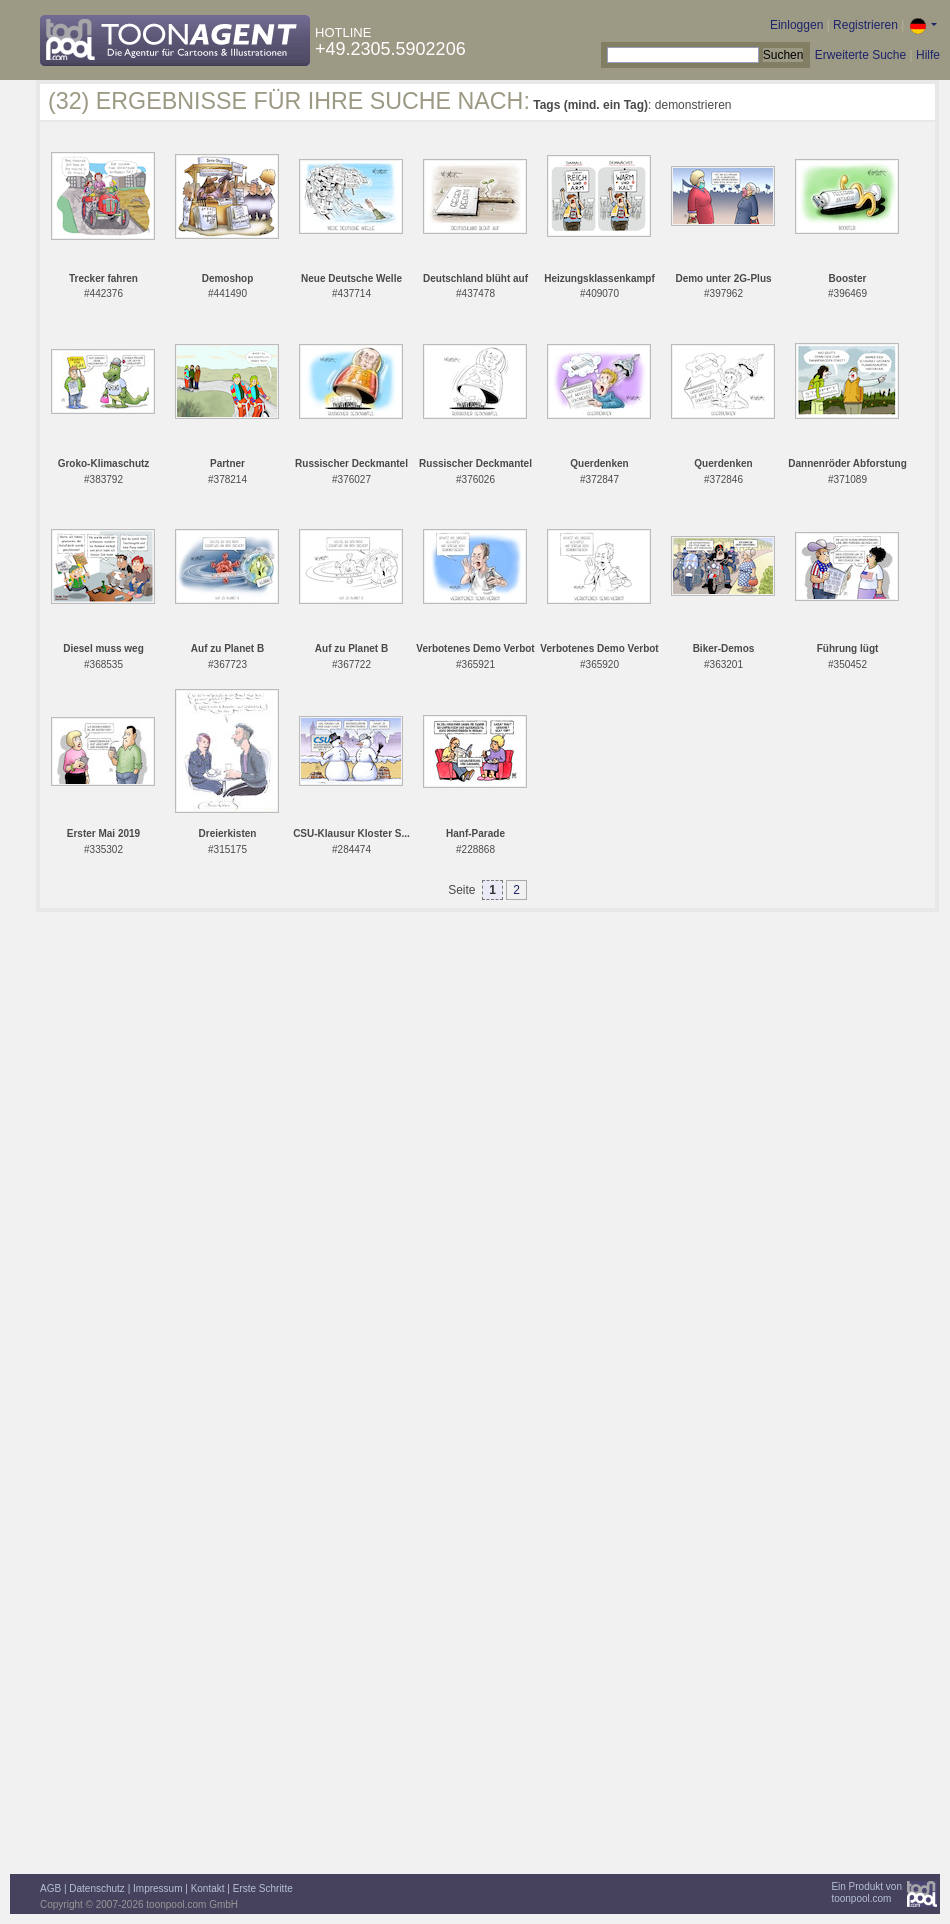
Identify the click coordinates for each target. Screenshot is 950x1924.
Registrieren (865, 25)
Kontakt (208, 1888)
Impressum (157, 1888)
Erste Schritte (263, 1888)
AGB (50, 1888)
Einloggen (796, 25)
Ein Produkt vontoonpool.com (866, 1892)
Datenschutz (97, 1888)
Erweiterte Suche (860, 55)
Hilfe (928, 55)
